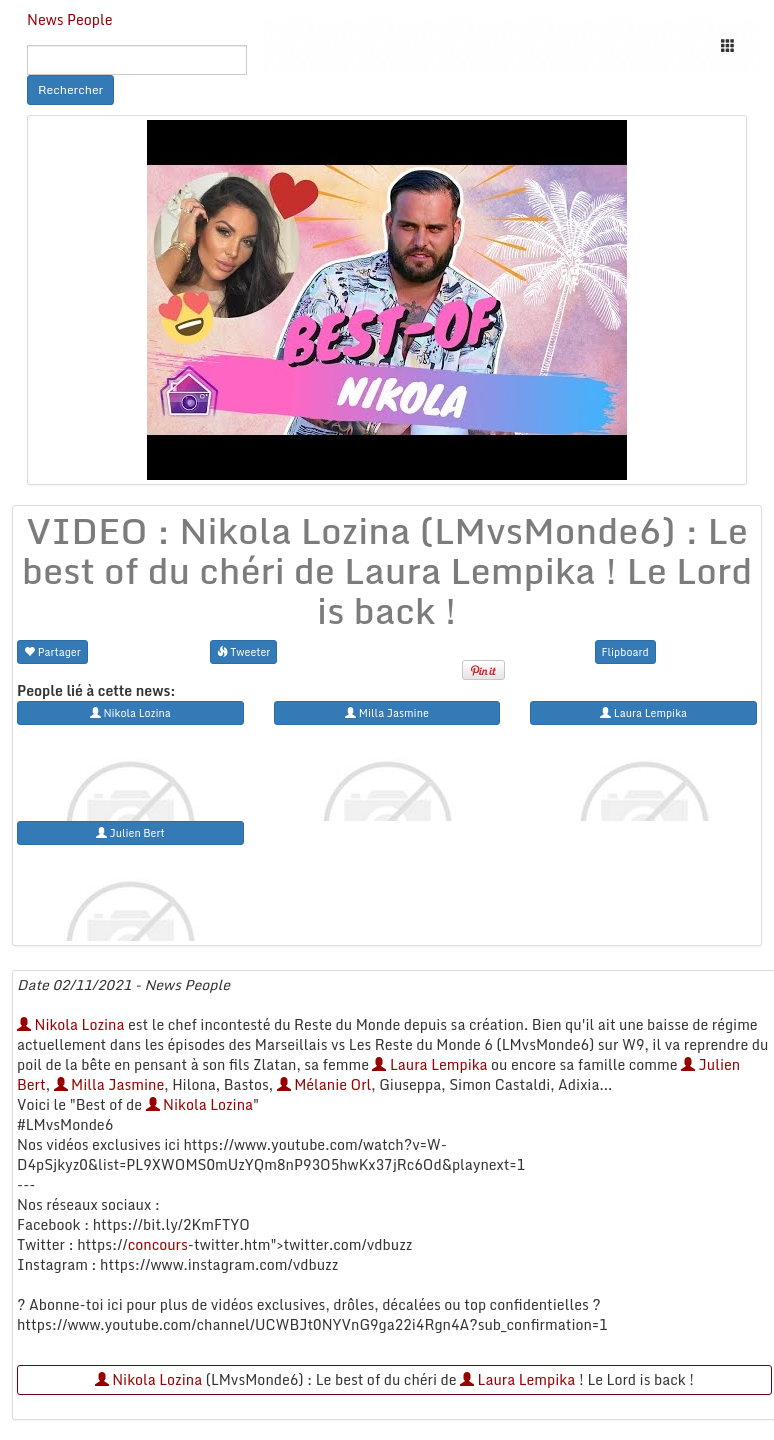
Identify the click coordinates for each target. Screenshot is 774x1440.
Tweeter (244, 651)
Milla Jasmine (109, 1084)
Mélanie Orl (324, 1084)
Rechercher (70, 89)
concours (158, 1244)
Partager (52, 651)
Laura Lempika (429, 1064)
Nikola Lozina (70, 1024)
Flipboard (625, 651)
